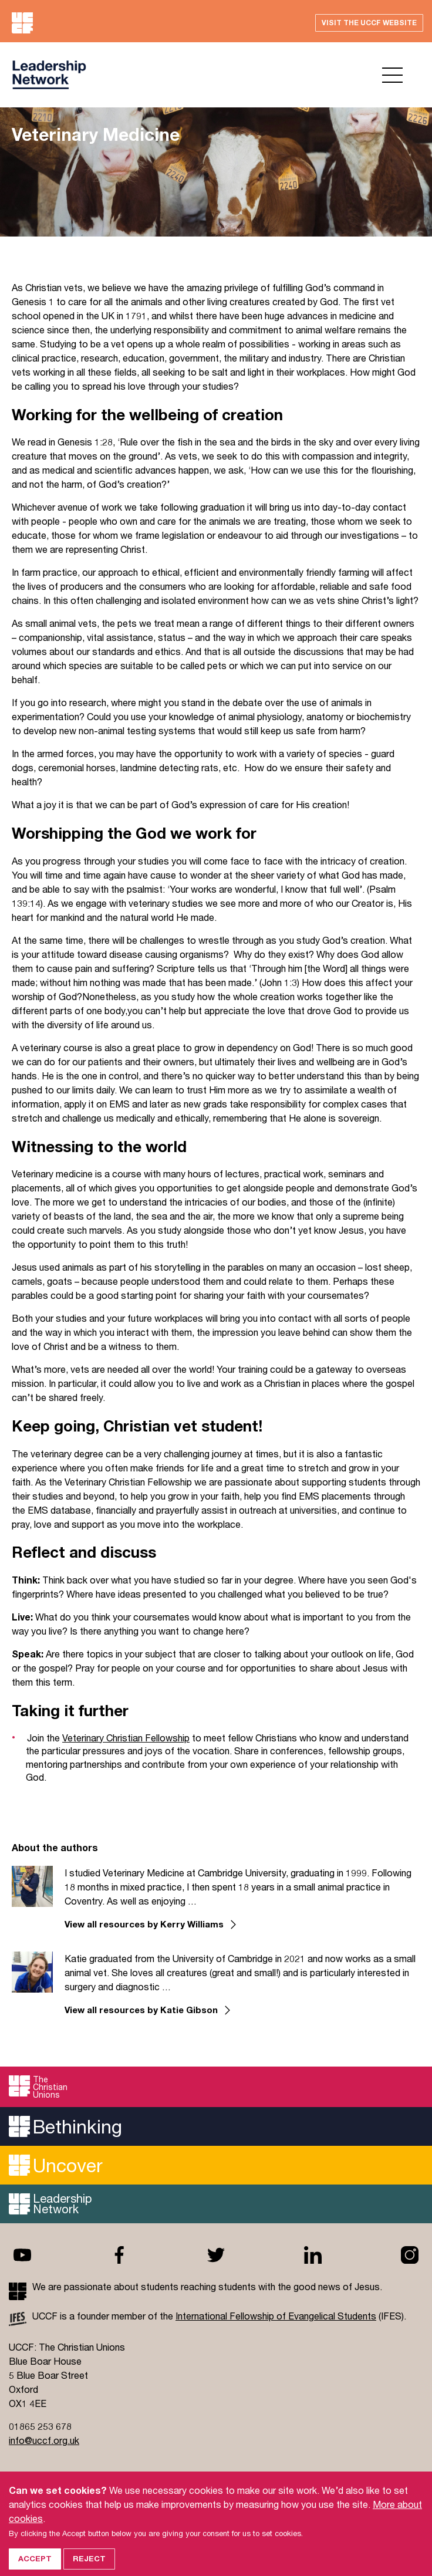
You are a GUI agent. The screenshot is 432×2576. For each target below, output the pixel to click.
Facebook (119, 2255)
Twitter (216, 2255)
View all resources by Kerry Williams (144, 1924)
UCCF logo (49, 75)
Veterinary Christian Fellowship (126, 1737)
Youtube (22, 2255)
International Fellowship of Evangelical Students (276, 2315)
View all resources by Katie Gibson (141, 2009)
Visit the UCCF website (369, 22)
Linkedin (312, 2255)
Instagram (409, 2255)
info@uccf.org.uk (44, 2440)
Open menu (392, 75)
